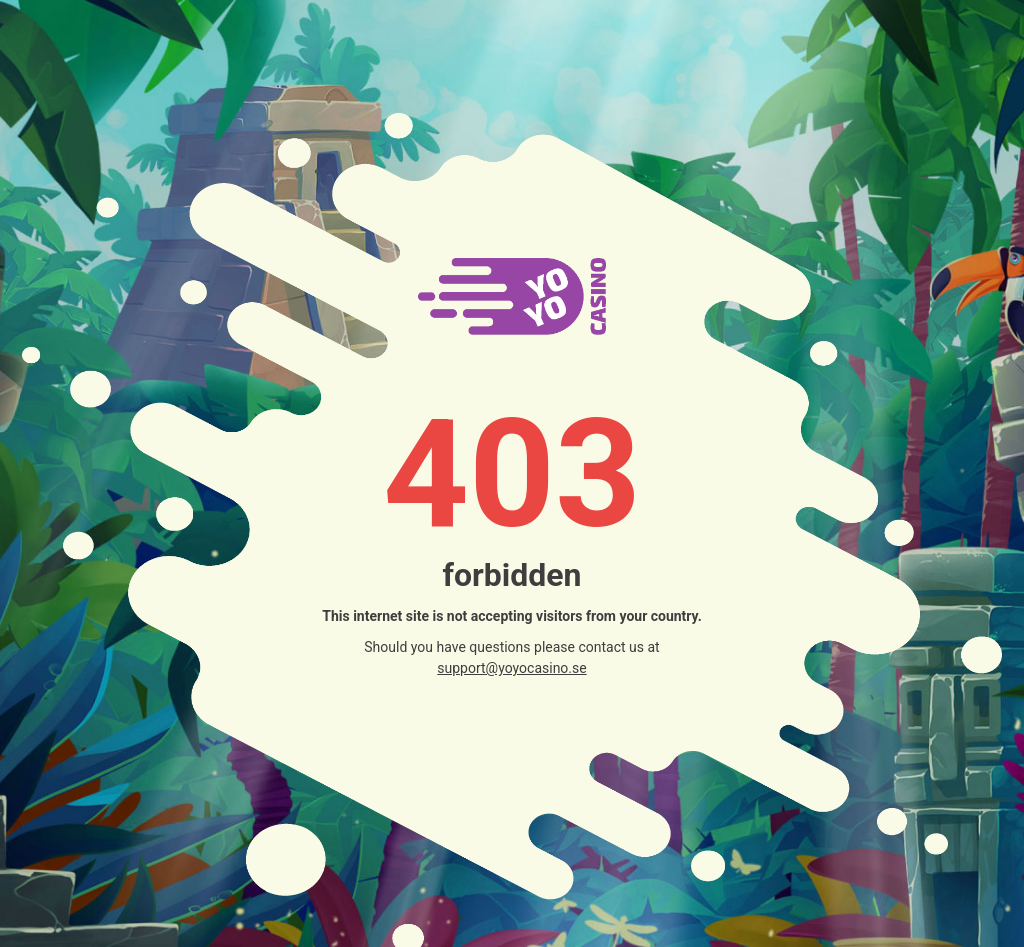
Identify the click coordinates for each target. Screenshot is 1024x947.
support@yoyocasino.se (511, 668)
